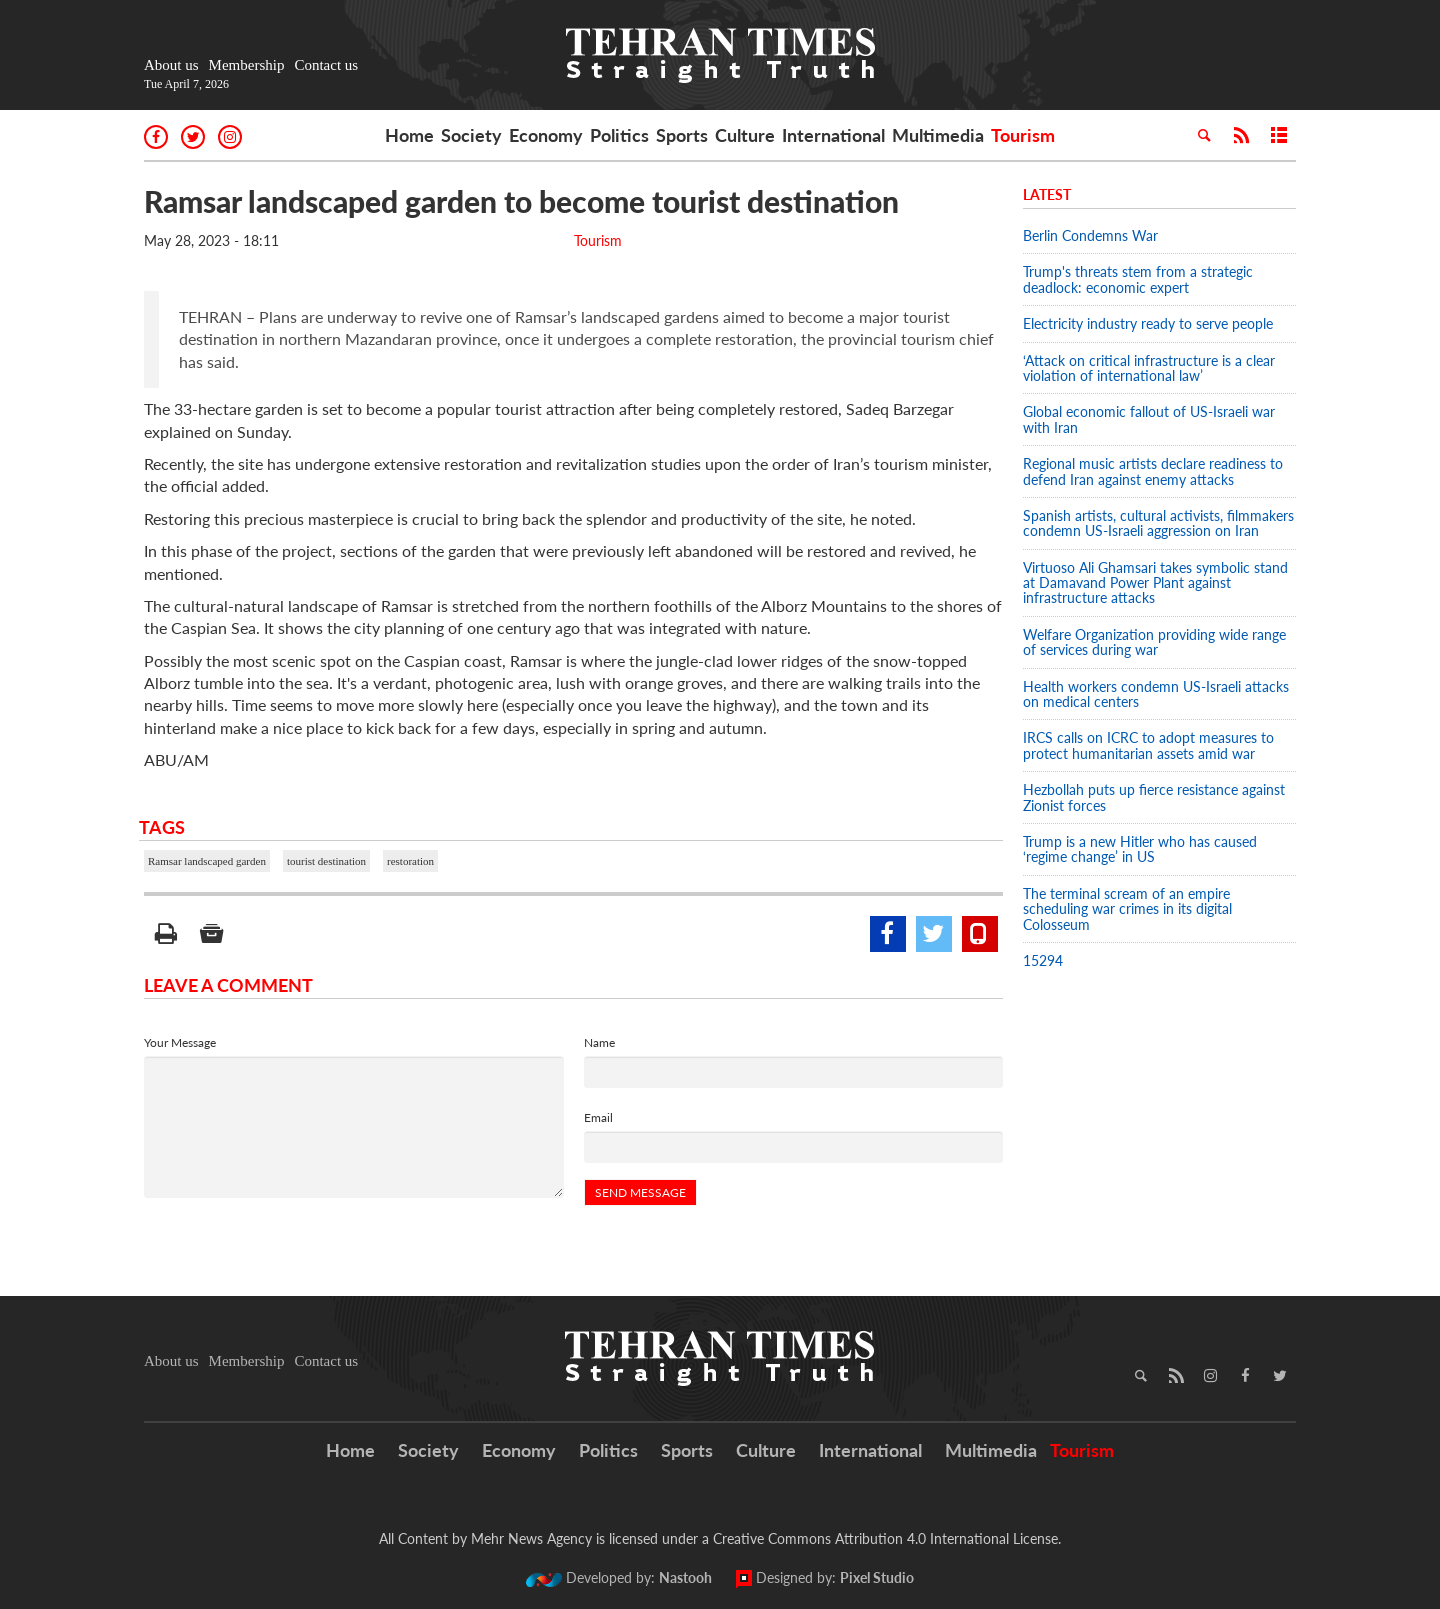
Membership (247, 65)
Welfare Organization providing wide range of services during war (1154, 642)
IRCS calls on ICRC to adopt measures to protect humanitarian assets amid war (1148, 745)
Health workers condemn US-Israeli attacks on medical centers (1156, 694)
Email (598, 1117)
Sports (682, 135)
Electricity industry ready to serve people (1148, 323)
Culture (745, 135)
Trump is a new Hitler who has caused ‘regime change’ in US (1140, 849)
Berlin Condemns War (1090, 235)
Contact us (326, 65)
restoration (410, 861)
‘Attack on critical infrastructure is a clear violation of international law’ (1149, 368)
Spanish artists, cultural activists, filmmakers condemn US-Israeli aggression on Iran (1158, 523)
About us (171, 65)
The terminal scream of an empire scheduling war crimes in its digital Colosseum (1127, 909)
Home (409, 135)
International (833, 135)
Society (471, 135)
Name (599, 1042)
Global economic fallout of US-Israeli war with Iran (1149, 419)
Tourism (1023, 135)
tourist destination (326, 861)
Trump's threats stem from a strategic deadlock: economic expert (1138, 279)
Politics (619, 135)
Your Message (180, 1042)
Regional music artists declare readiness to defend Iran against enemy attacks (1153, 471)
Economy (546, 135)
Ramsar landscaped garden (207, 861)
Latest (1047, 194)
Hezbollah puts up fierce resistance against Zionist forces (1154, 797)
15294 (1043, 960)
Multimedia (938, 135)
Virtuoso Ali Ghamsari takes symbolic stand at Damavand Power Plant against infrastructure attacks (1155, 583)
